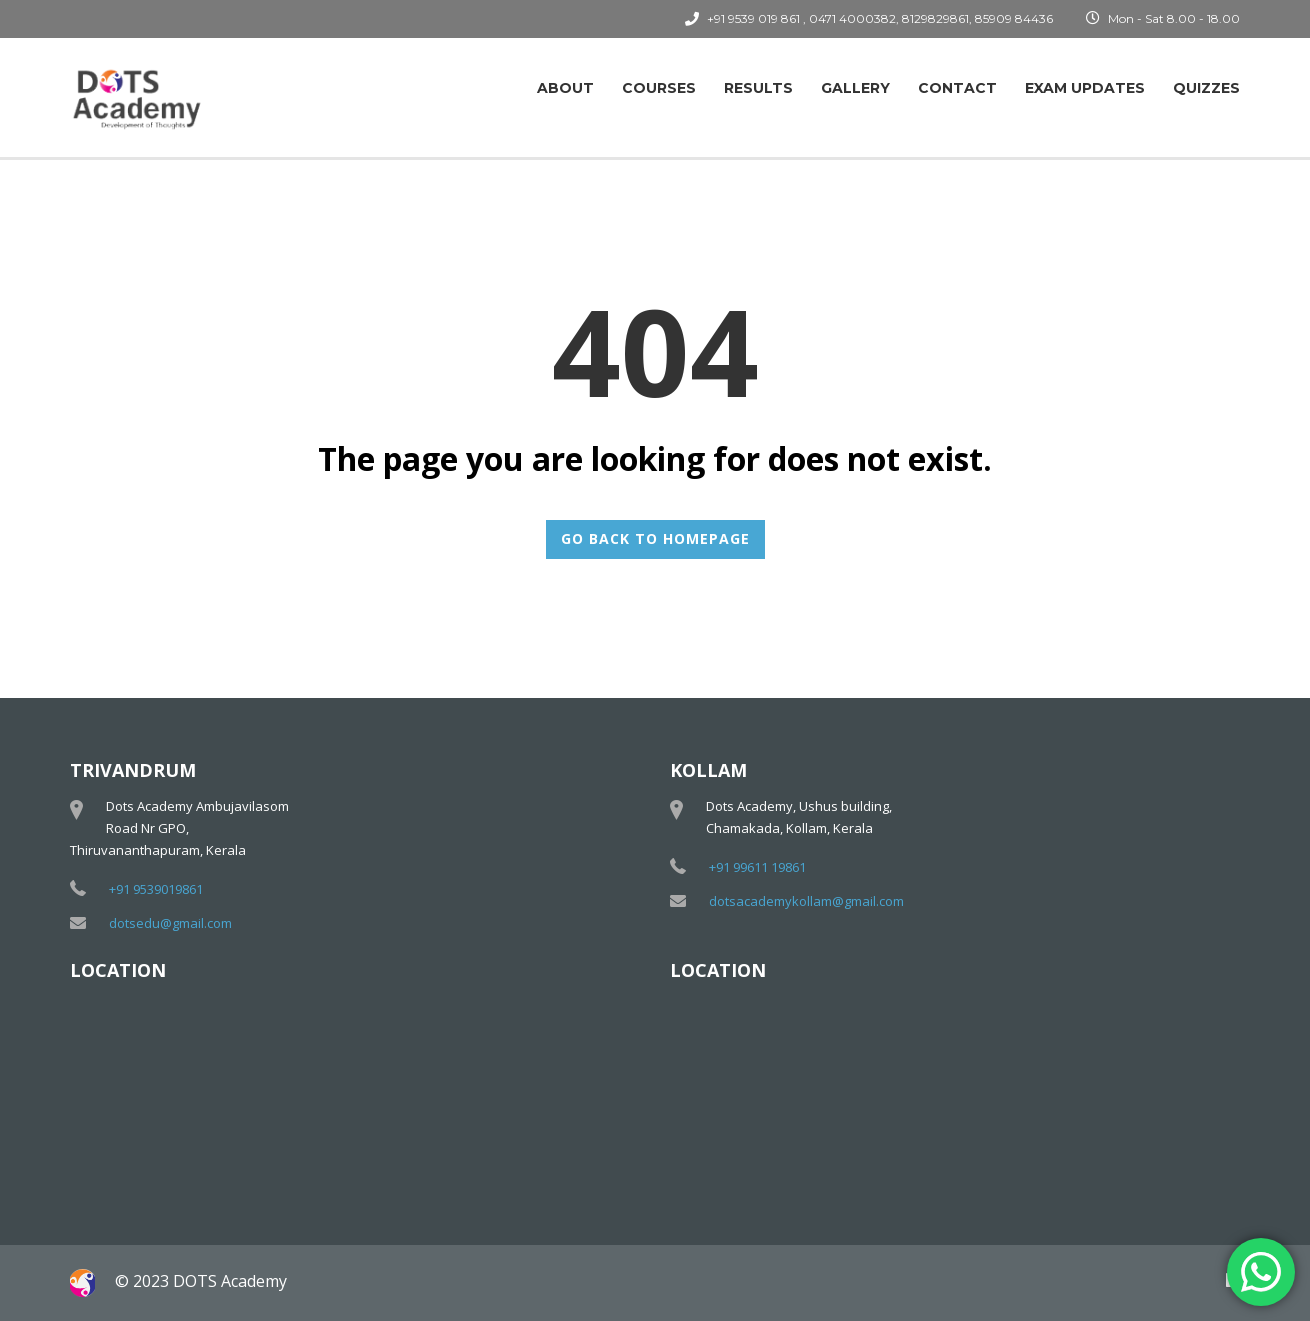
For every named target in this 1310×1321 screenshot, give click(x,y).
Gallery (855, 88)
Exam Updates (1085, 88)
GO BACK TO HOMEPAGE (655, 538)
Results (758, 88)
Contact (957, 88)
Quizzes (1206, 88)
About (565, 88)
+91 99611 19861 (757, 867)
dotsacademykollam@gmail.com (806, 901)
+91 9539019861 (156, 889)
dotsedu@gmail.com (170, 923)
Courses (659, 88)
